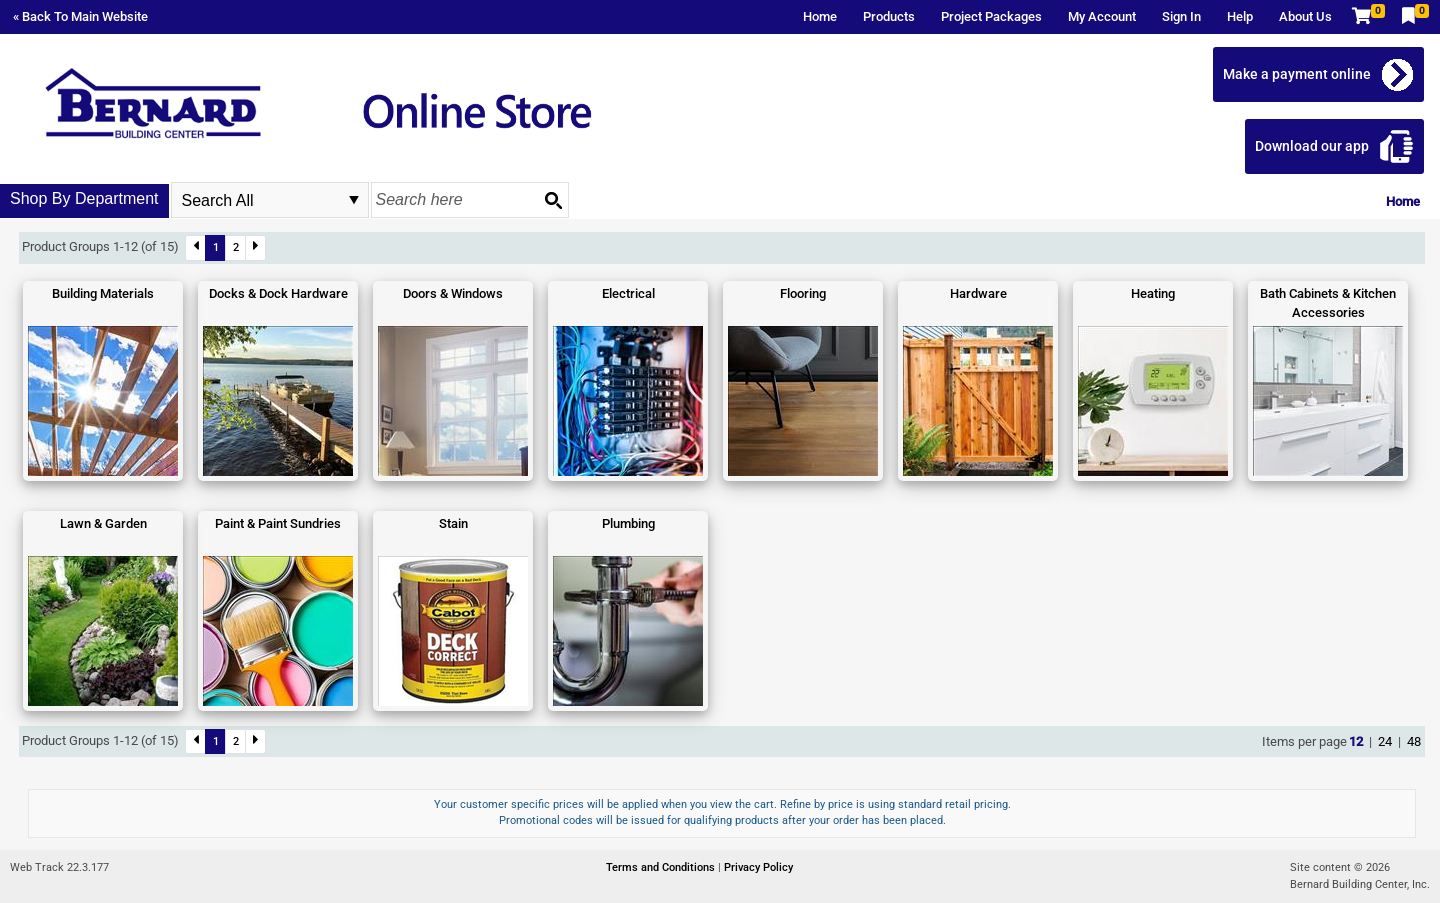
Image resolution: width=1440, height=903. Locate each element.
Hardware (978, 293)
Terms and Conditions (662, 867)
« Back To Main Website (80, 16)
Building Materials (103, 293)
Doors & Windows (453, 293)
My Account (1102, 16)
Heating (1153, 293)
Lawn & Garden (103, 523)
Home (820, 16)
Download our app (1312, 146)
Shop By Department (84, 198)
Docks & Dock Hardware (278, 293)
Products (889, 16)
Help (1240, 16)
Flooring (803, 293)
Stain (453, 523)
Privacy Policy (758, 867)
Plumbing (628, 523)
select (354, 200)
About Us (1305, 16)
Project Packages (991, 16)
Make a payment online (1297, 74)
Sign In (1181, 16)
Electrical (628, 293)
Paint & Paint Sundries (278, 523)
